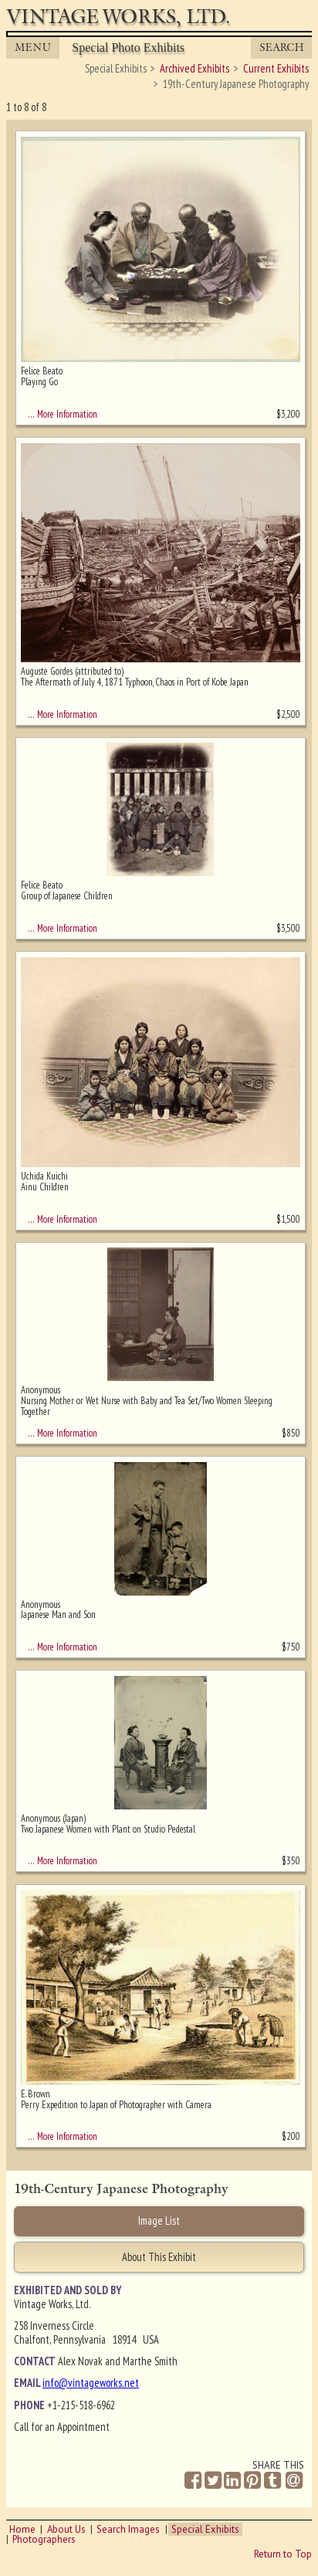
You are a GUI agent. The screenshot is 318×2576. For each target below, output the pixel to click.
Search (281, 47)
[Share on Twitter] (213, 2481)
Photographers (44, 2539)
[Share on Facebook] (192, 2481)
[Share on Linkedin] (232, 2481)
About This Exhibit (159, 2256)
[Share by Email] (294, 2482)
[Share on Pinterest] (252, 2481)
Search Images (128, 2529)
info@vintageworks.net (90, 2382)
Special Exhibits (205, 2529)
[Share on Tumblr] (272, 2481)
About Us (66, 2529)
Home (22, 2529)
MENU (33, 47)
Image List (159, 2220)
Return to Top (283, 2554)
